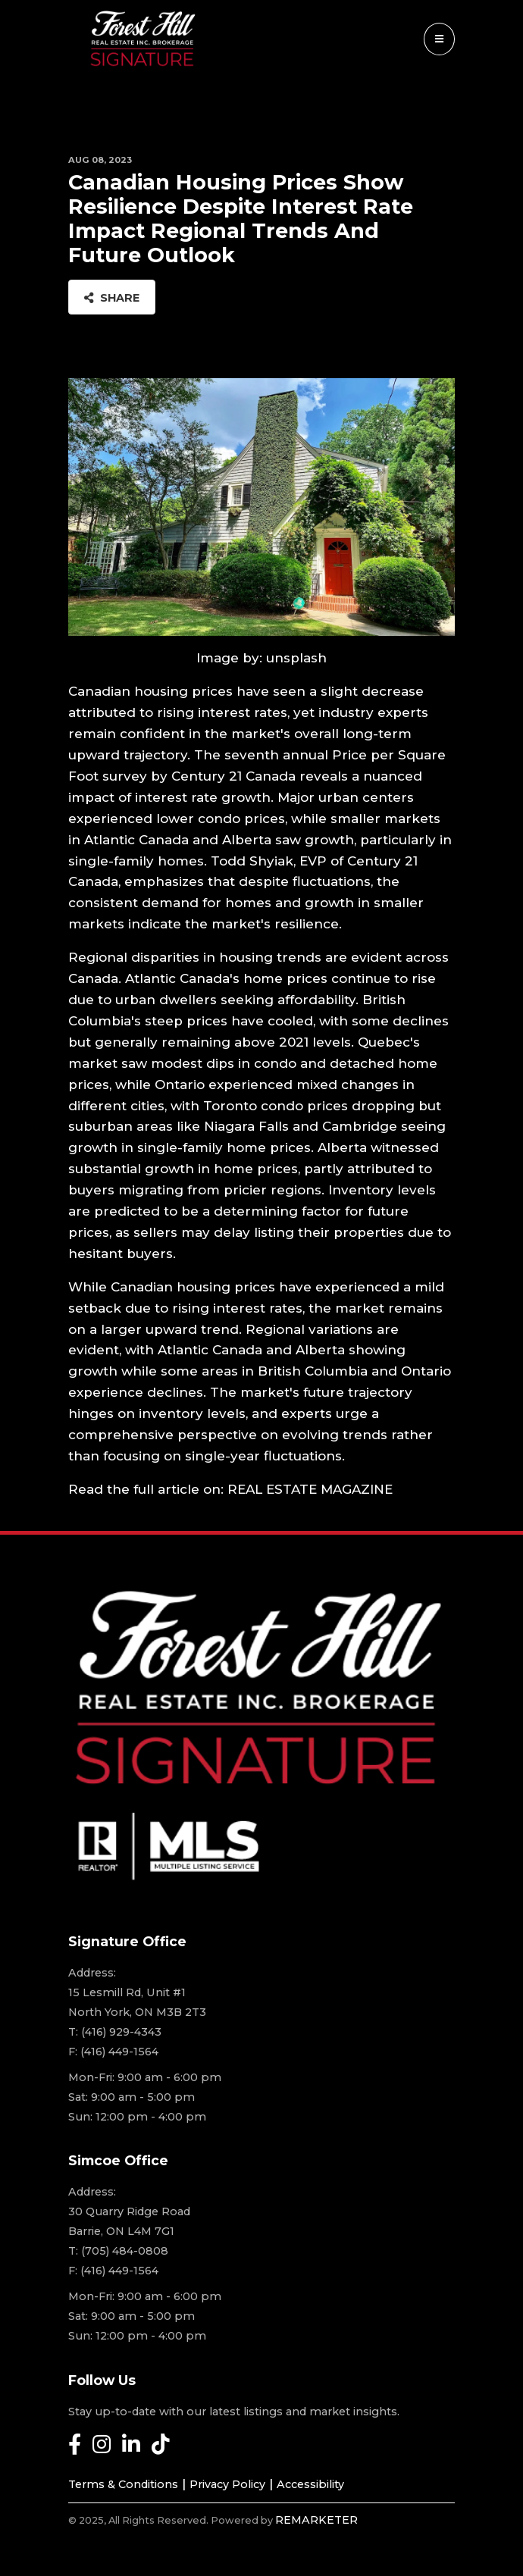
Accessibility (310, 2484)
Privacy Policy (227, 2484)
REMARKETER (316, 2520)
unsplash (296, 657)
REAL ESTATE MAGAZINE (310, 1489)
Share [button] (111, 298)
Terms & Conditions (123, 2484)
